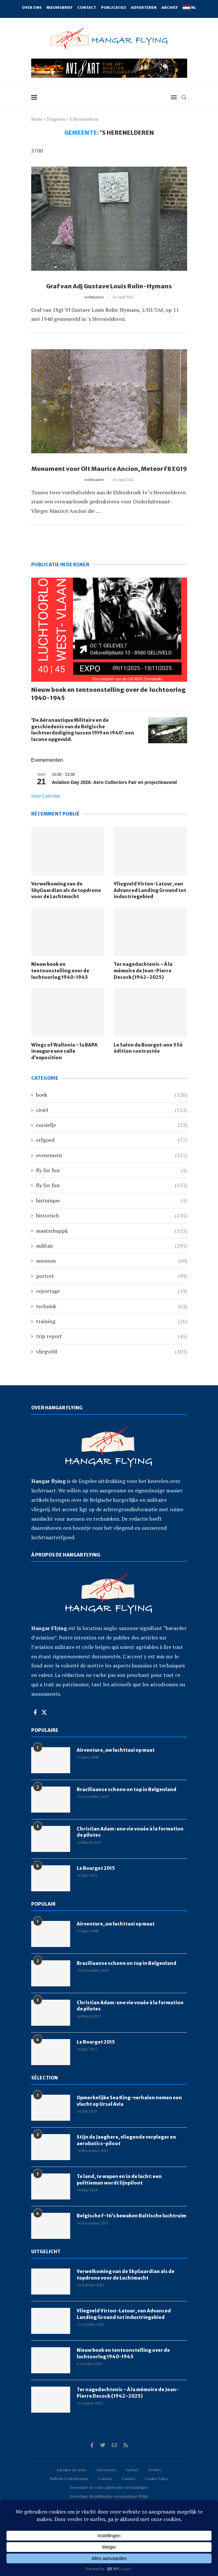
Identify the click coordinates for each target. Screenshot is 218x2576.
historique (111, 1200)
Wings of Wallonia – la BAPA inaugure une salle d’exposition (64, 1051)
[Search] (184, 97)
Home (37, 119)
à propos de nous (71, 2469)
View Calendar (46, 796)
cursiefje (111, 1125)
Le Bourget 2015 (96, 1868)
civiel (111, 1110)
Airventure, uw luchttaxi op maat (116, 1750)
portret (111, 1276)
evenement (111, 1155)
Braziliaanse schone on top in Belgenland (126, 1789)
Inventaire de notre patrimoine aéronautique (109, 2487)
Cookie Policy (156, 2478)
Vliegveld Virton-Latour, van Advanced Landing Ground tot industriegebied (150, 890)
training (111, 1321)
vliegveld (111, 1351)
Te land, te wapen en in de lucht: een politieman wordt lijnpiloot (119, 2179)
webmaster (94, 297)
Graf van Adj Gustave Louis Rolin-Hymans (109, 286)
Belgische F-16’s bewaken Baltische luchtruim (131, 2216)
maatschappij (111, 1230)
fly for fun (111, 1170)
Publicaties (113, 7)
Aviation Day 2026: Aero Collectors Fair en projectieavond (114, 782)
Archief (169, 7)
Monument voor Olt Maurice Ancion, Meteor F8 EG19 (109, 469)
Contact (86, 7)
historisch (111, 1215)
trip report (111, 1336)
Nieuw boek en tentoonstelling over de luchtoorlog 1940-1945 (108, 694)
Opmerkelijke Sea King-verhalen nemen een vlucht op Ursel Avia (129, 2101)
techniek (111, 1306)
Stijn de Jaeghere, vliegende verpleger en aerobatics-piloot (126, 2140)
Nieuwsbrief (59, 7)
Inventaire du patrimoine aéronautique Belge (109, 2496)
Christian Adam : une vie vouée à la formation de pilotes (130, 1832)
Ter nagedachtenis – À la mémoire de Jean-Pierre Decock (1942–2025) (143, 970)
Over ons (32, 7)
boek (111, 1094)
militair (111, 1245)
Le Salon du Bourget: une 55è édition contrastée (148, 1048)
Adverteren (144, 7)
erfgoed (111, 1140)
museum (111, 1260)
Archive (154, 2469)
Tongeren (55, 119)
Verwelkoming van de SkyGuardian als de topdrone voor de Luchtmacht (66, 890)
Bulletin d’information (69, 2478)
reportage (111, 1291)
